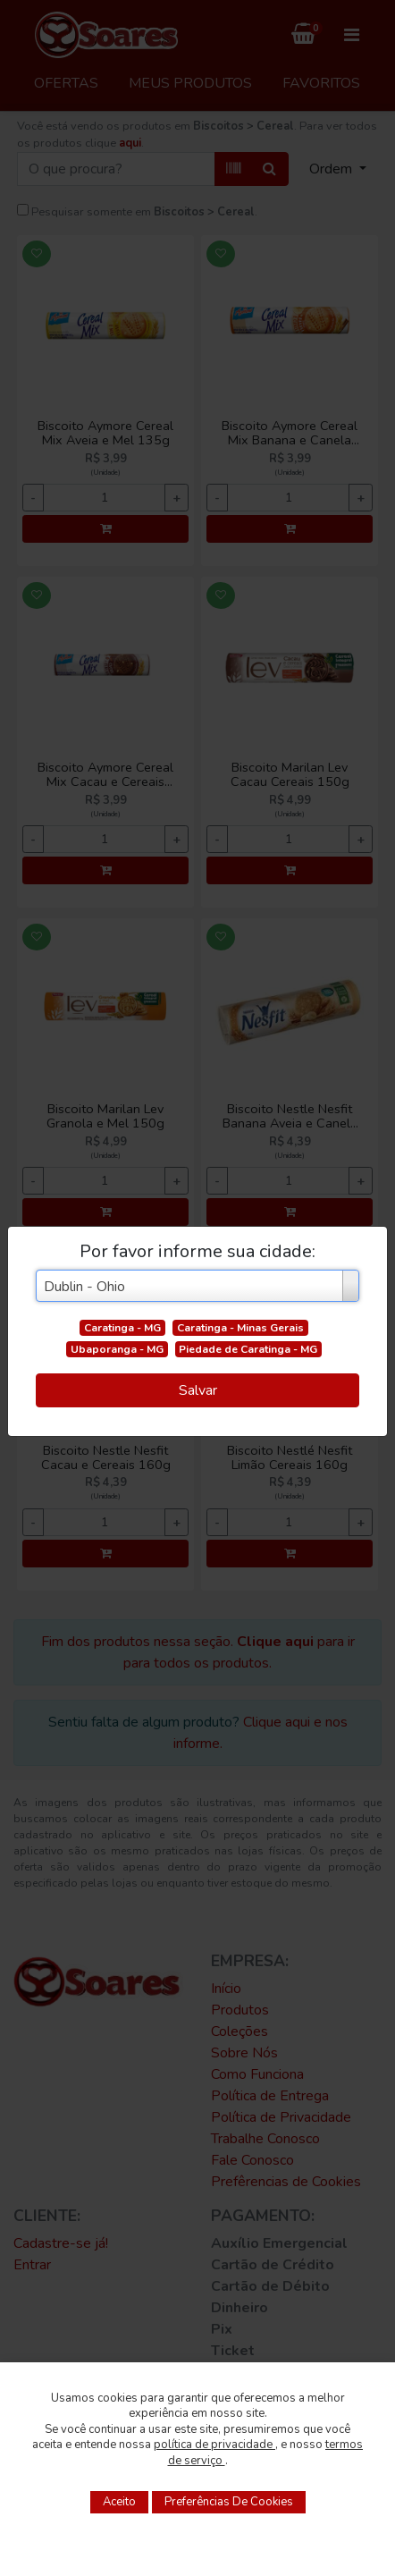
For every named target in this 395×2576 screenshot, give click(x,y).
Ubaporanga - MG (117, 1349)
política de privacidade (214, 2445)
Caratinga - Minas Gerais (240, 1328)
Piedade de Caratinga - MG (248, 1349)
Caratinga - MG (122, 1328)
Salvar (198, 1390)
